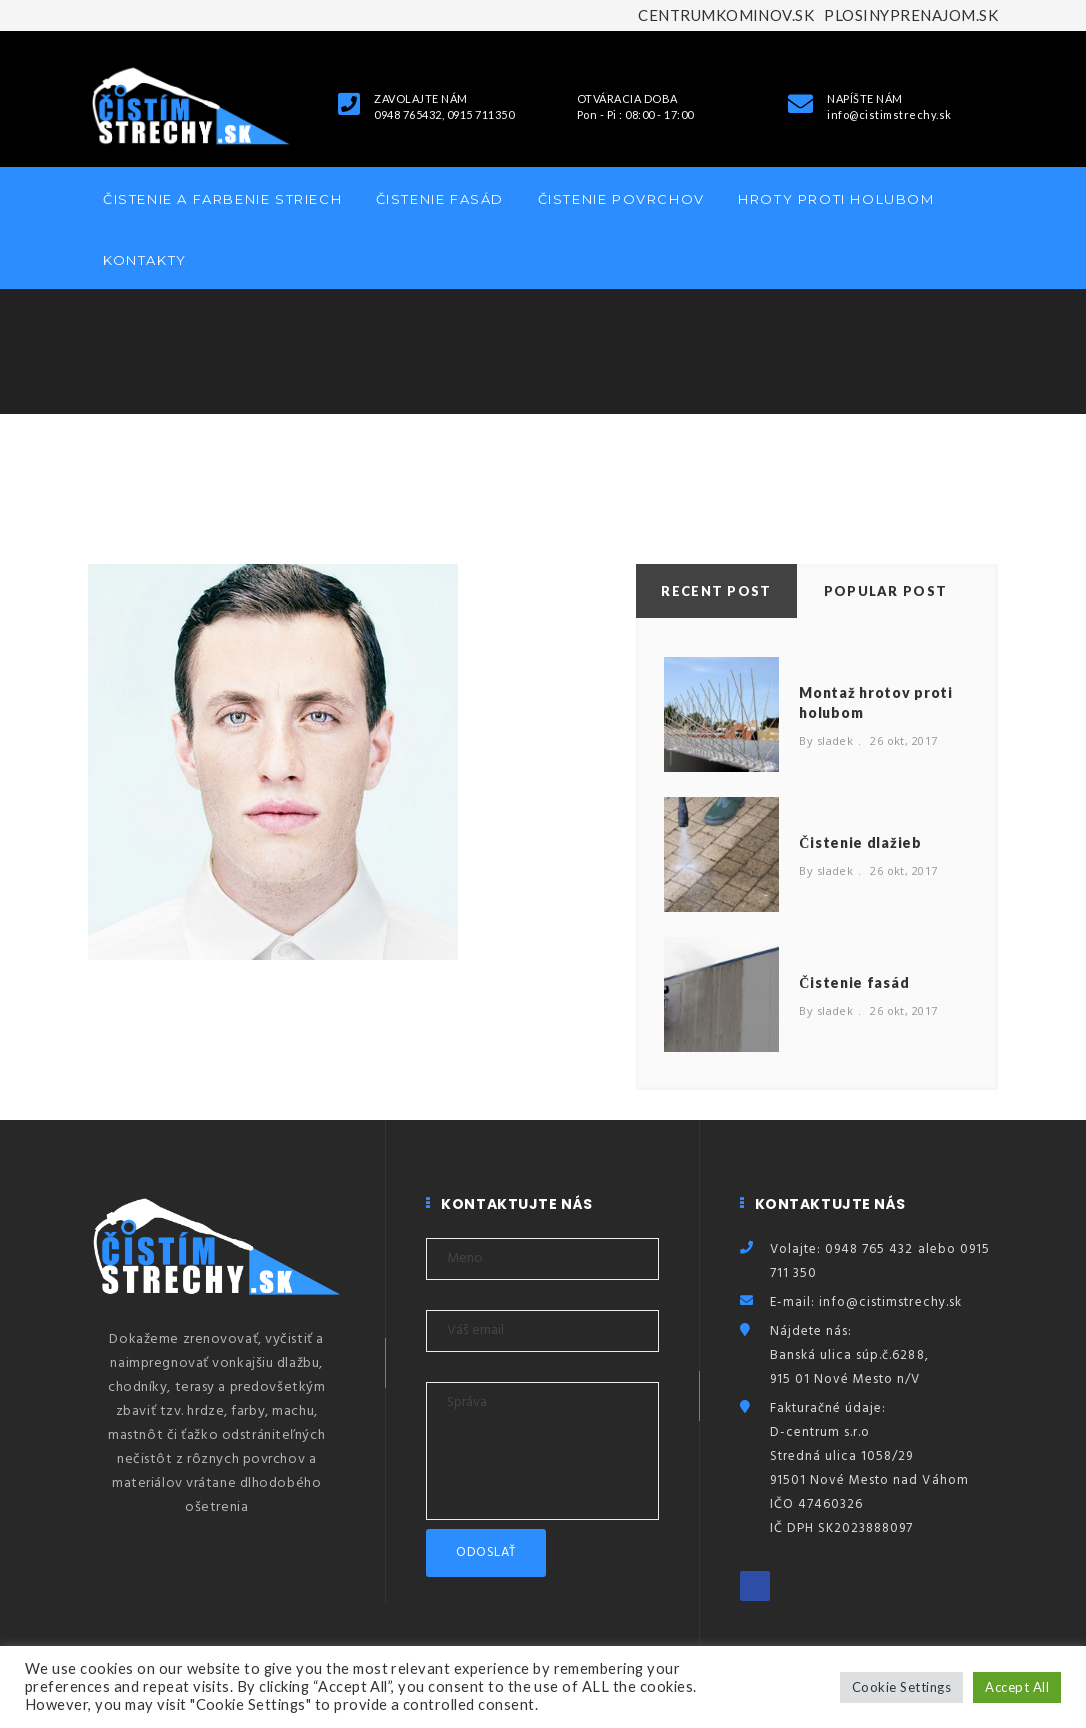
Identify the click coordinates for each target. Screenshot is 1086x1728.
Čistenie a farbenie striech (222, 199)
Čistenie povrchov (621, 199)
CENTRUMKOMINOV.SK (726, 15)
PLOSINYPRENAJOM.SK (911, 15)
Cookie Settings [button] (901, 1687)
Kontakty (145, 260)
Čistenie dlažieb (860, 842)
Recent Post (716, 591)
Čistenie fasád (440, 199)
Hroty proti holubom (836, 199)
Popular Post (886, 591)
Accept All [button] (1017, 1687)
